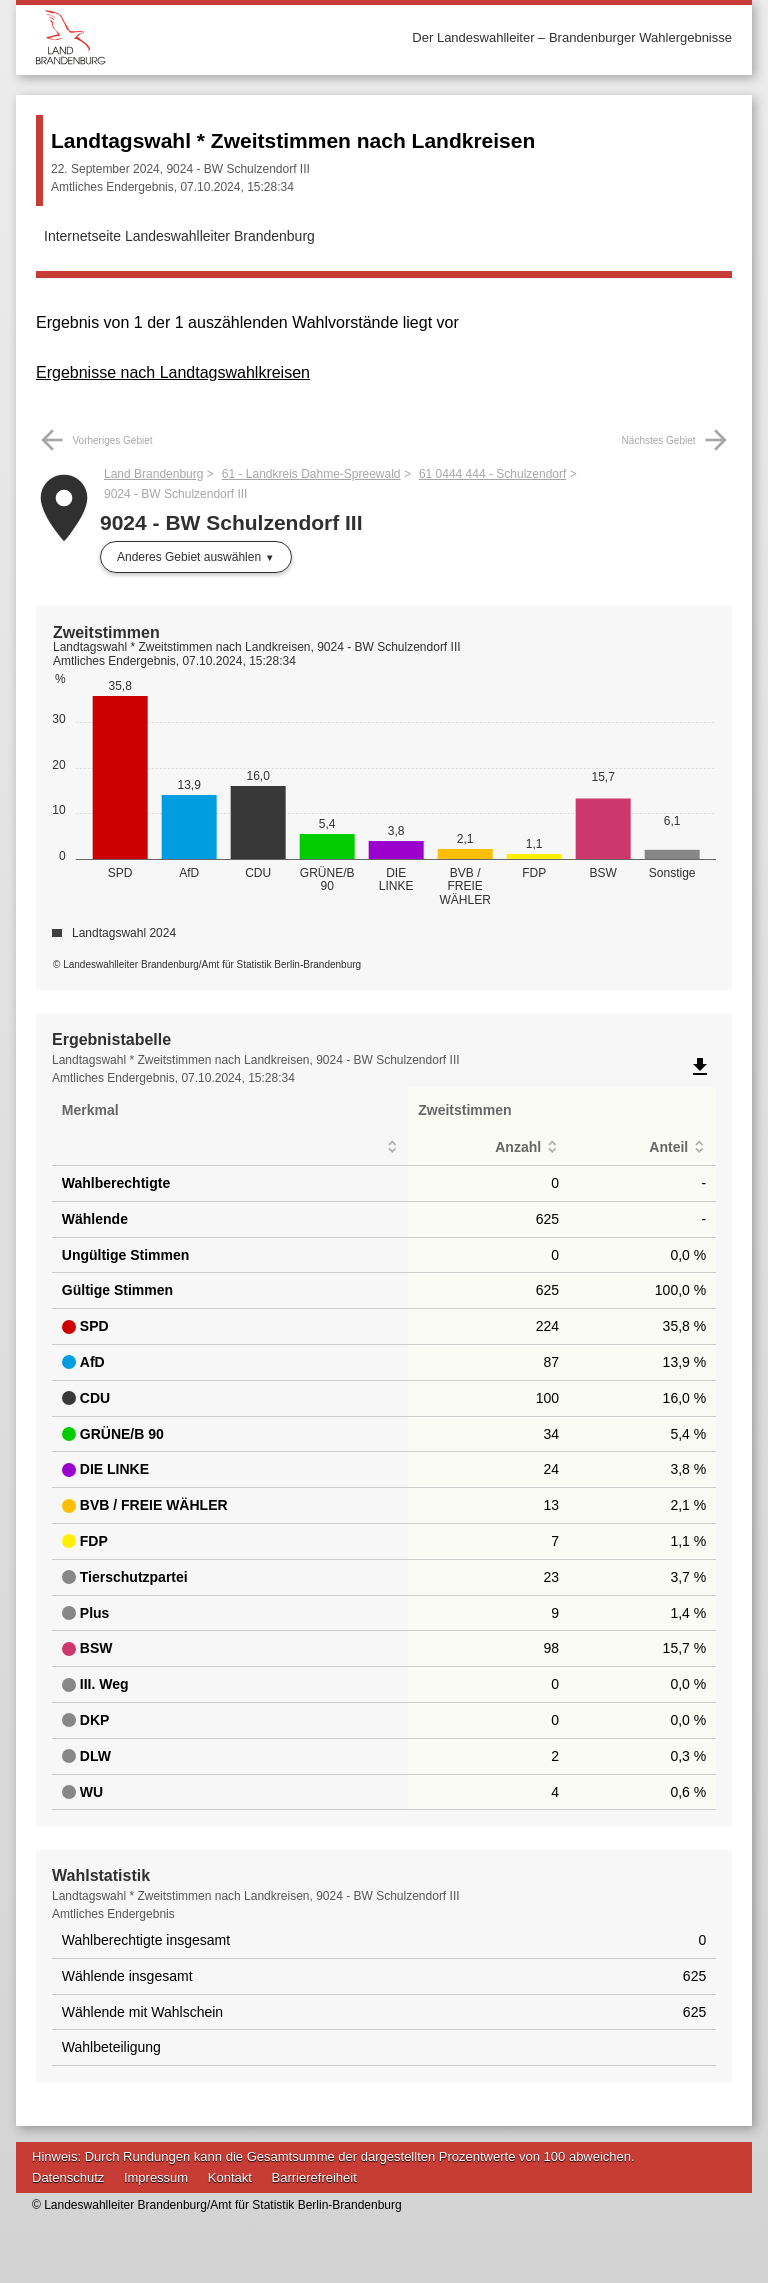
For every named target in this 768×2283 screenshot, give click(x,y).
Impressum (156, 2177)
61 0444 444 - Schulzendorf (492, 474)
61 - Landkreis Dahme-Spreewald (311, 474)
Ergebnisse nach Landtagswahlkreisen (173, 372)
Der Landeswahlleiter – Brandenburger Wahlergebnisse (572, 37)
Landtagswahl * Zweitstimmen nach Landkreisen (293, 140)
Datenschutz (68, 2177)
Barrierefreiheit (314, 2177)
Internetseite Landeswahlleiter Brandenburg (179, 236)
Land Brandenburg (153, 474)
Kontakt (230, 2177)
